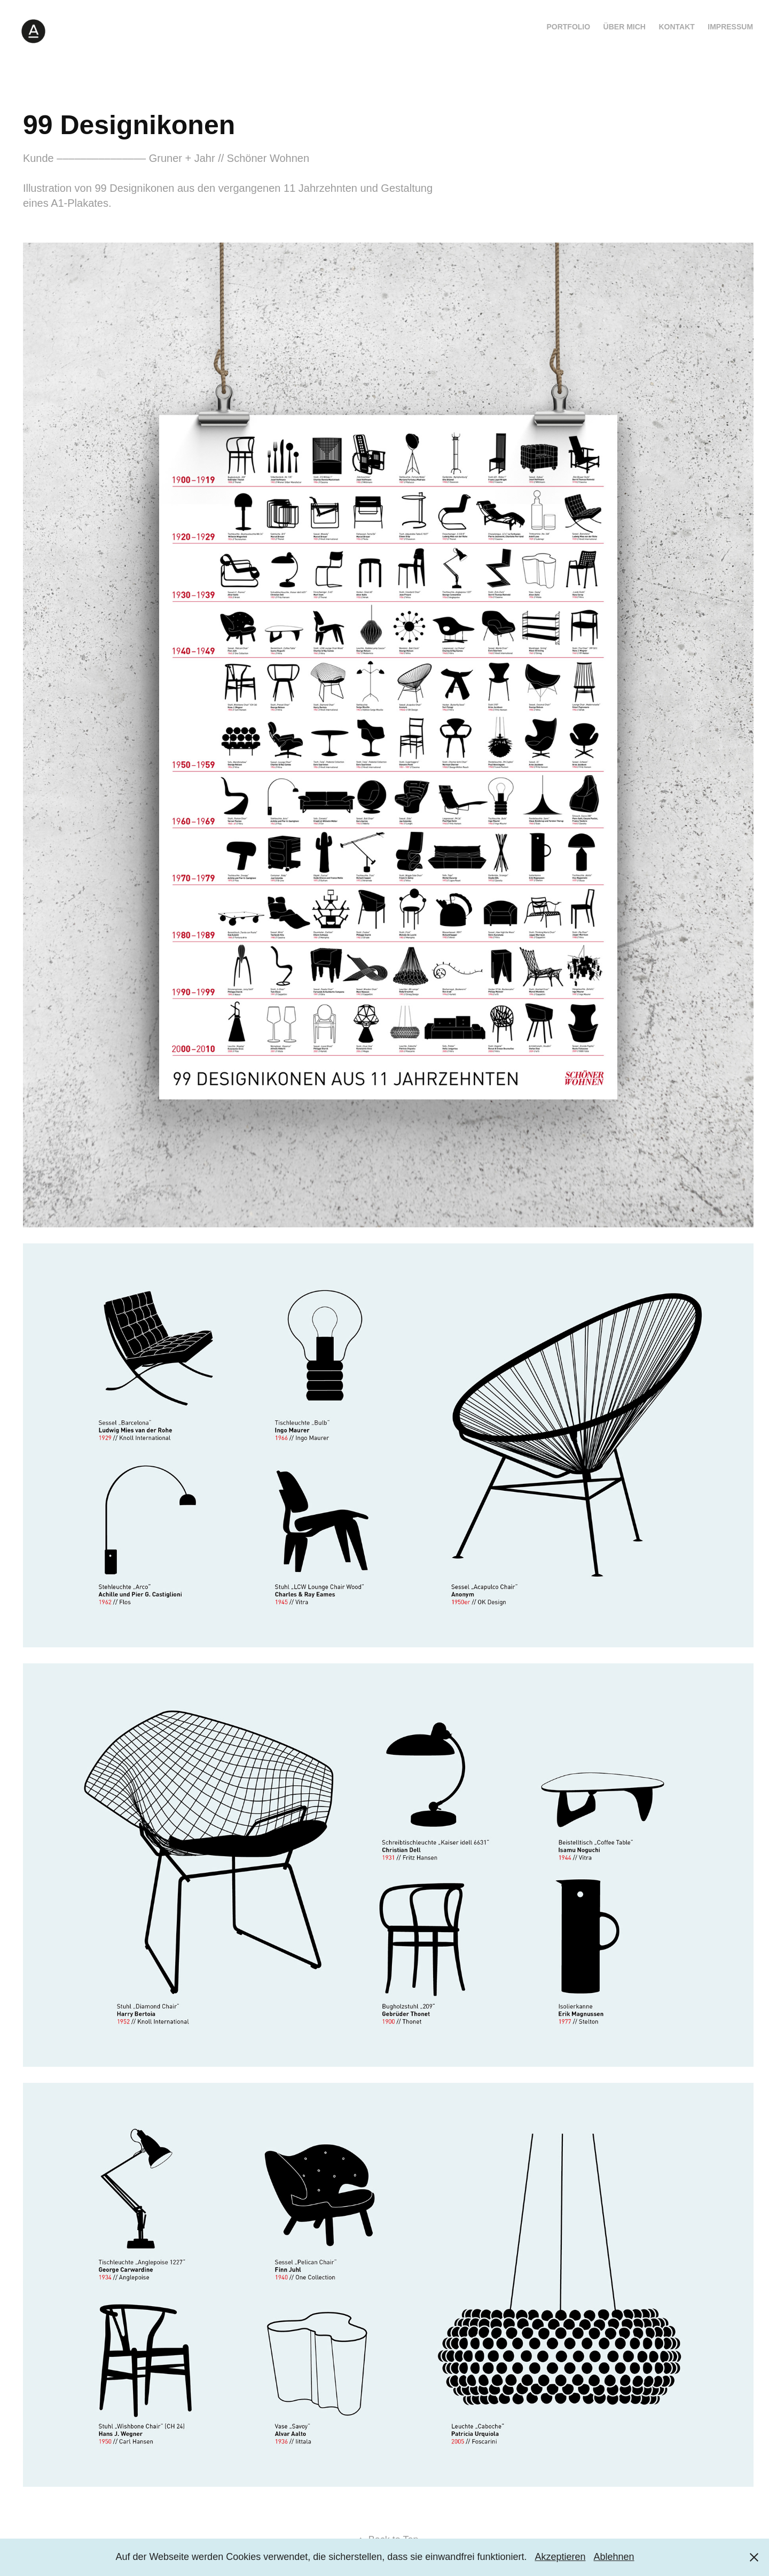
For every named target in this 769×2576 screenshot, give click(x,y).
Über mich (624, 26)
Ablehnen (614, 2556)
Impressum (730, 26)
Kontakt (676, 26)
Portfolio (568, 26)
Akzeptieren (560, 2556)
